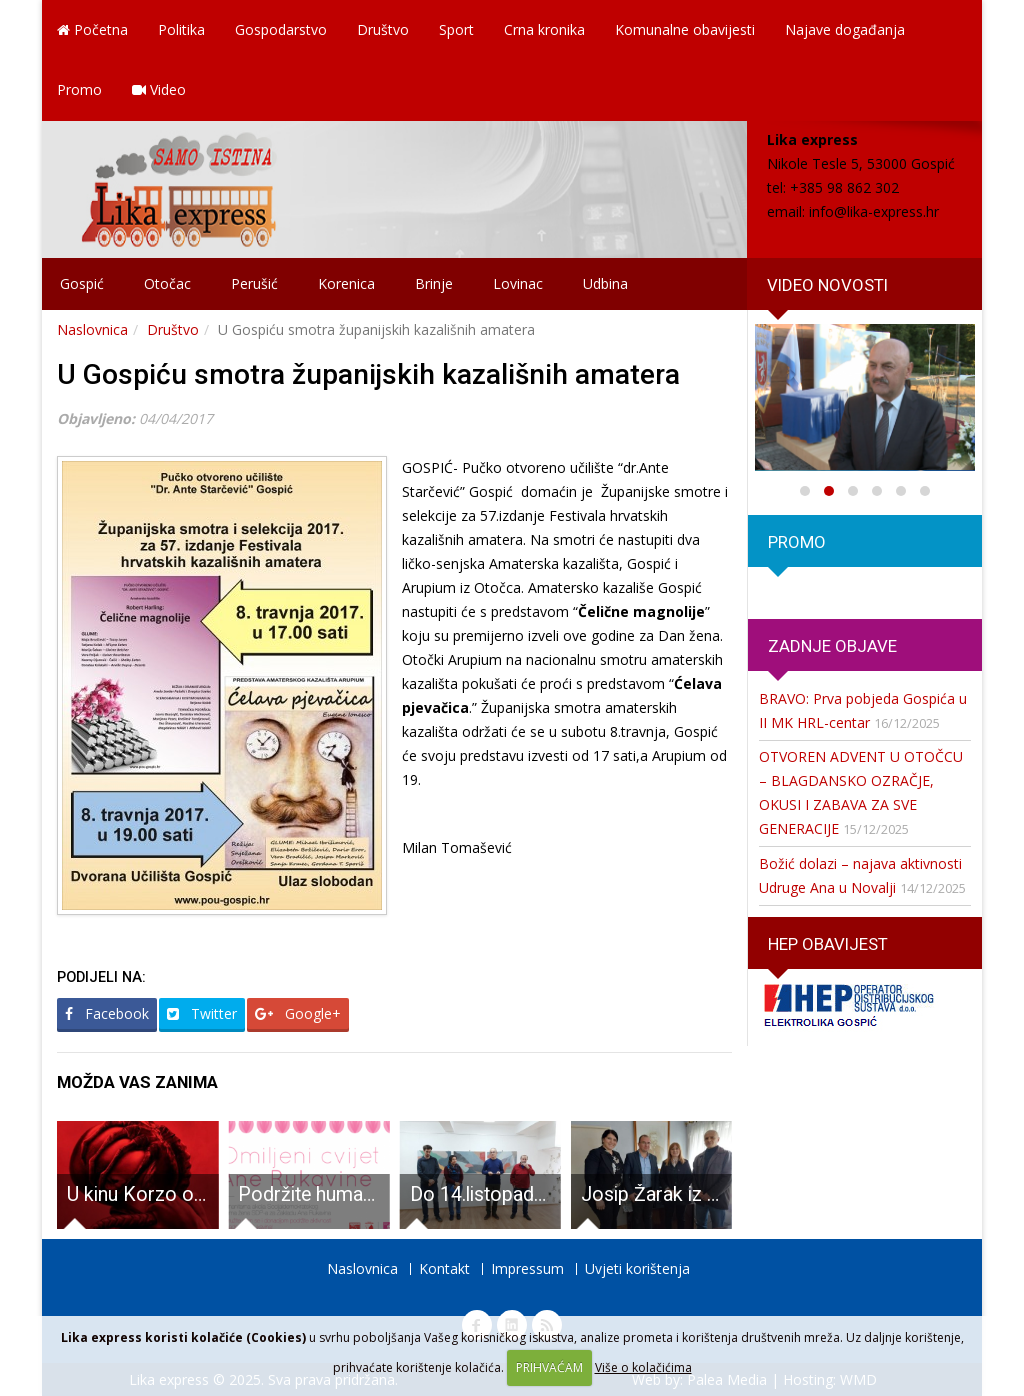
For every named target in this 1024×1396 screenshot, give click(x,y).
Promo (79, 89)
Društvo (383, 29)
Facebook (107, 1013)
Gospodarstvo (281, 29)
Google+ (298, 1013)
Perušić (254, 283)
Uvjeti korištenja (637, 1268)
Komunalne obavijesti (685, 29)
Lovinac (518, 283)
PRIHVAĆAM (549, 1367)
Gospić (82, 283)
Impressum (527, 1268)
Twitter (202, 1013)
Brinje (434, 283)
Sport (456, 29)
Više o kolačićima (643, 1367)
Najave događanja (845, 29)
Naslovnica (92, 329)
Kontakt (444, 1268)
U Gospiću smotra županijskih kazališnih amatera (368, 374)
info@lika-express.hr (874, 211)
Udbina (605, 283)
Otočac (167, 283)
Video (159, 89)
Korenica (346, 283)
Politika (181, 29)
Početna (92, 29)
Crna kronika (544, 29)
